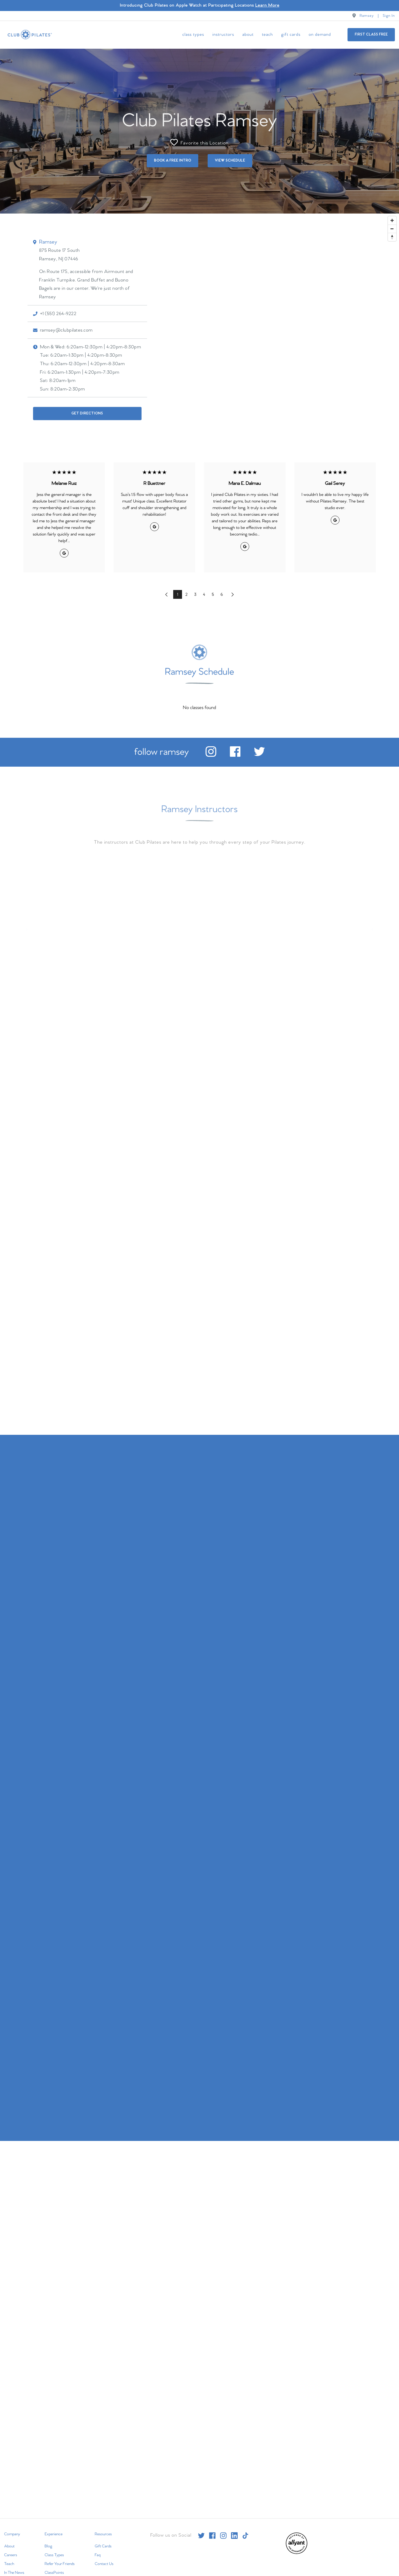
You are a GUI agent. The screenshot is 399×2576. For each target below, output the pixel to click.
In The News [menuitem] (14, 2572)
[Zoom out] (392, 228)
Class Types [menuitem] (193, 34)
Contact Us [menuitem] (104, 2563)
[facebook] (235, 755)
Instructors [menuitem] (223, 34)
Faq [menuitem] (98, 2555)
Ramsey (367, 15)
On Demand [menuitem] (320, 34)
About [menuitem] (248, 34)
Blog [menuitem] (48, 2546)
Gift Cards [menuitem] (290, 34)
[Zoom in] (392, 220)
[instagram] (210, 755)
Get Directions (87, 413)
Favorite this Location (199, 142)
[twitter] (259, 755)
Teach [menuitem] (267, 34)
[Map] (199, 329)
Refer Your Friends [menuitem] (60, 2563)
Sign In (389, 15)
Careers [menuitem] (10, 2555)
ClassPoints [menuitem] (54, 2572)
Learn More (267, 5)
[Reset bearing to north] (392, 237)
